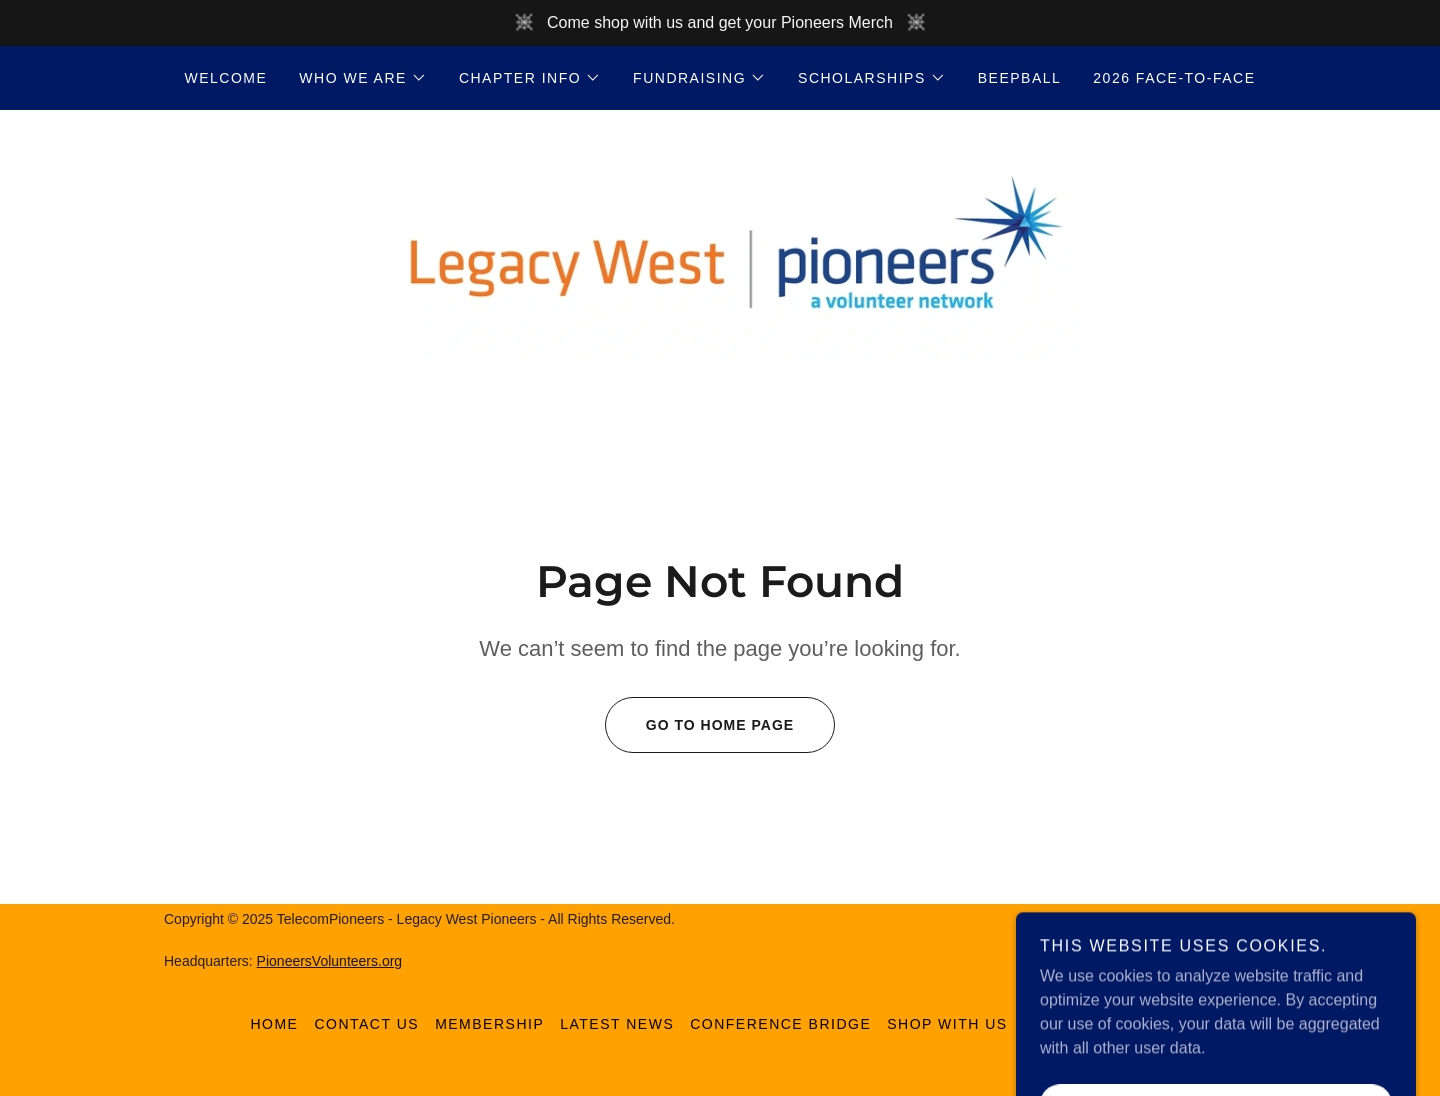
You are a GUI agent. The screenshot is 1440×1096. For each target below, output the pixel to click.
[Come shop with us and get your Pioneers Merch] (720, 23)
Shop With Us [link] (947, 1024)
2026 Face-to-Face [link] (1174, 78)
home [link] (274, 1024)
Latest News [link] (617, 1024)
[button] (363, 78)
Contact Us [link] (366, 1024)
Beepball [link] (1020, 78)
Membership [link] (489, 1024)
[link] (719, 255)
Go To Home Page (699, 725)
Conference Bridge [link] (780, 1024)
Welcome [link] (226, 78)
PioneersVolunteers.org (330, 961)
